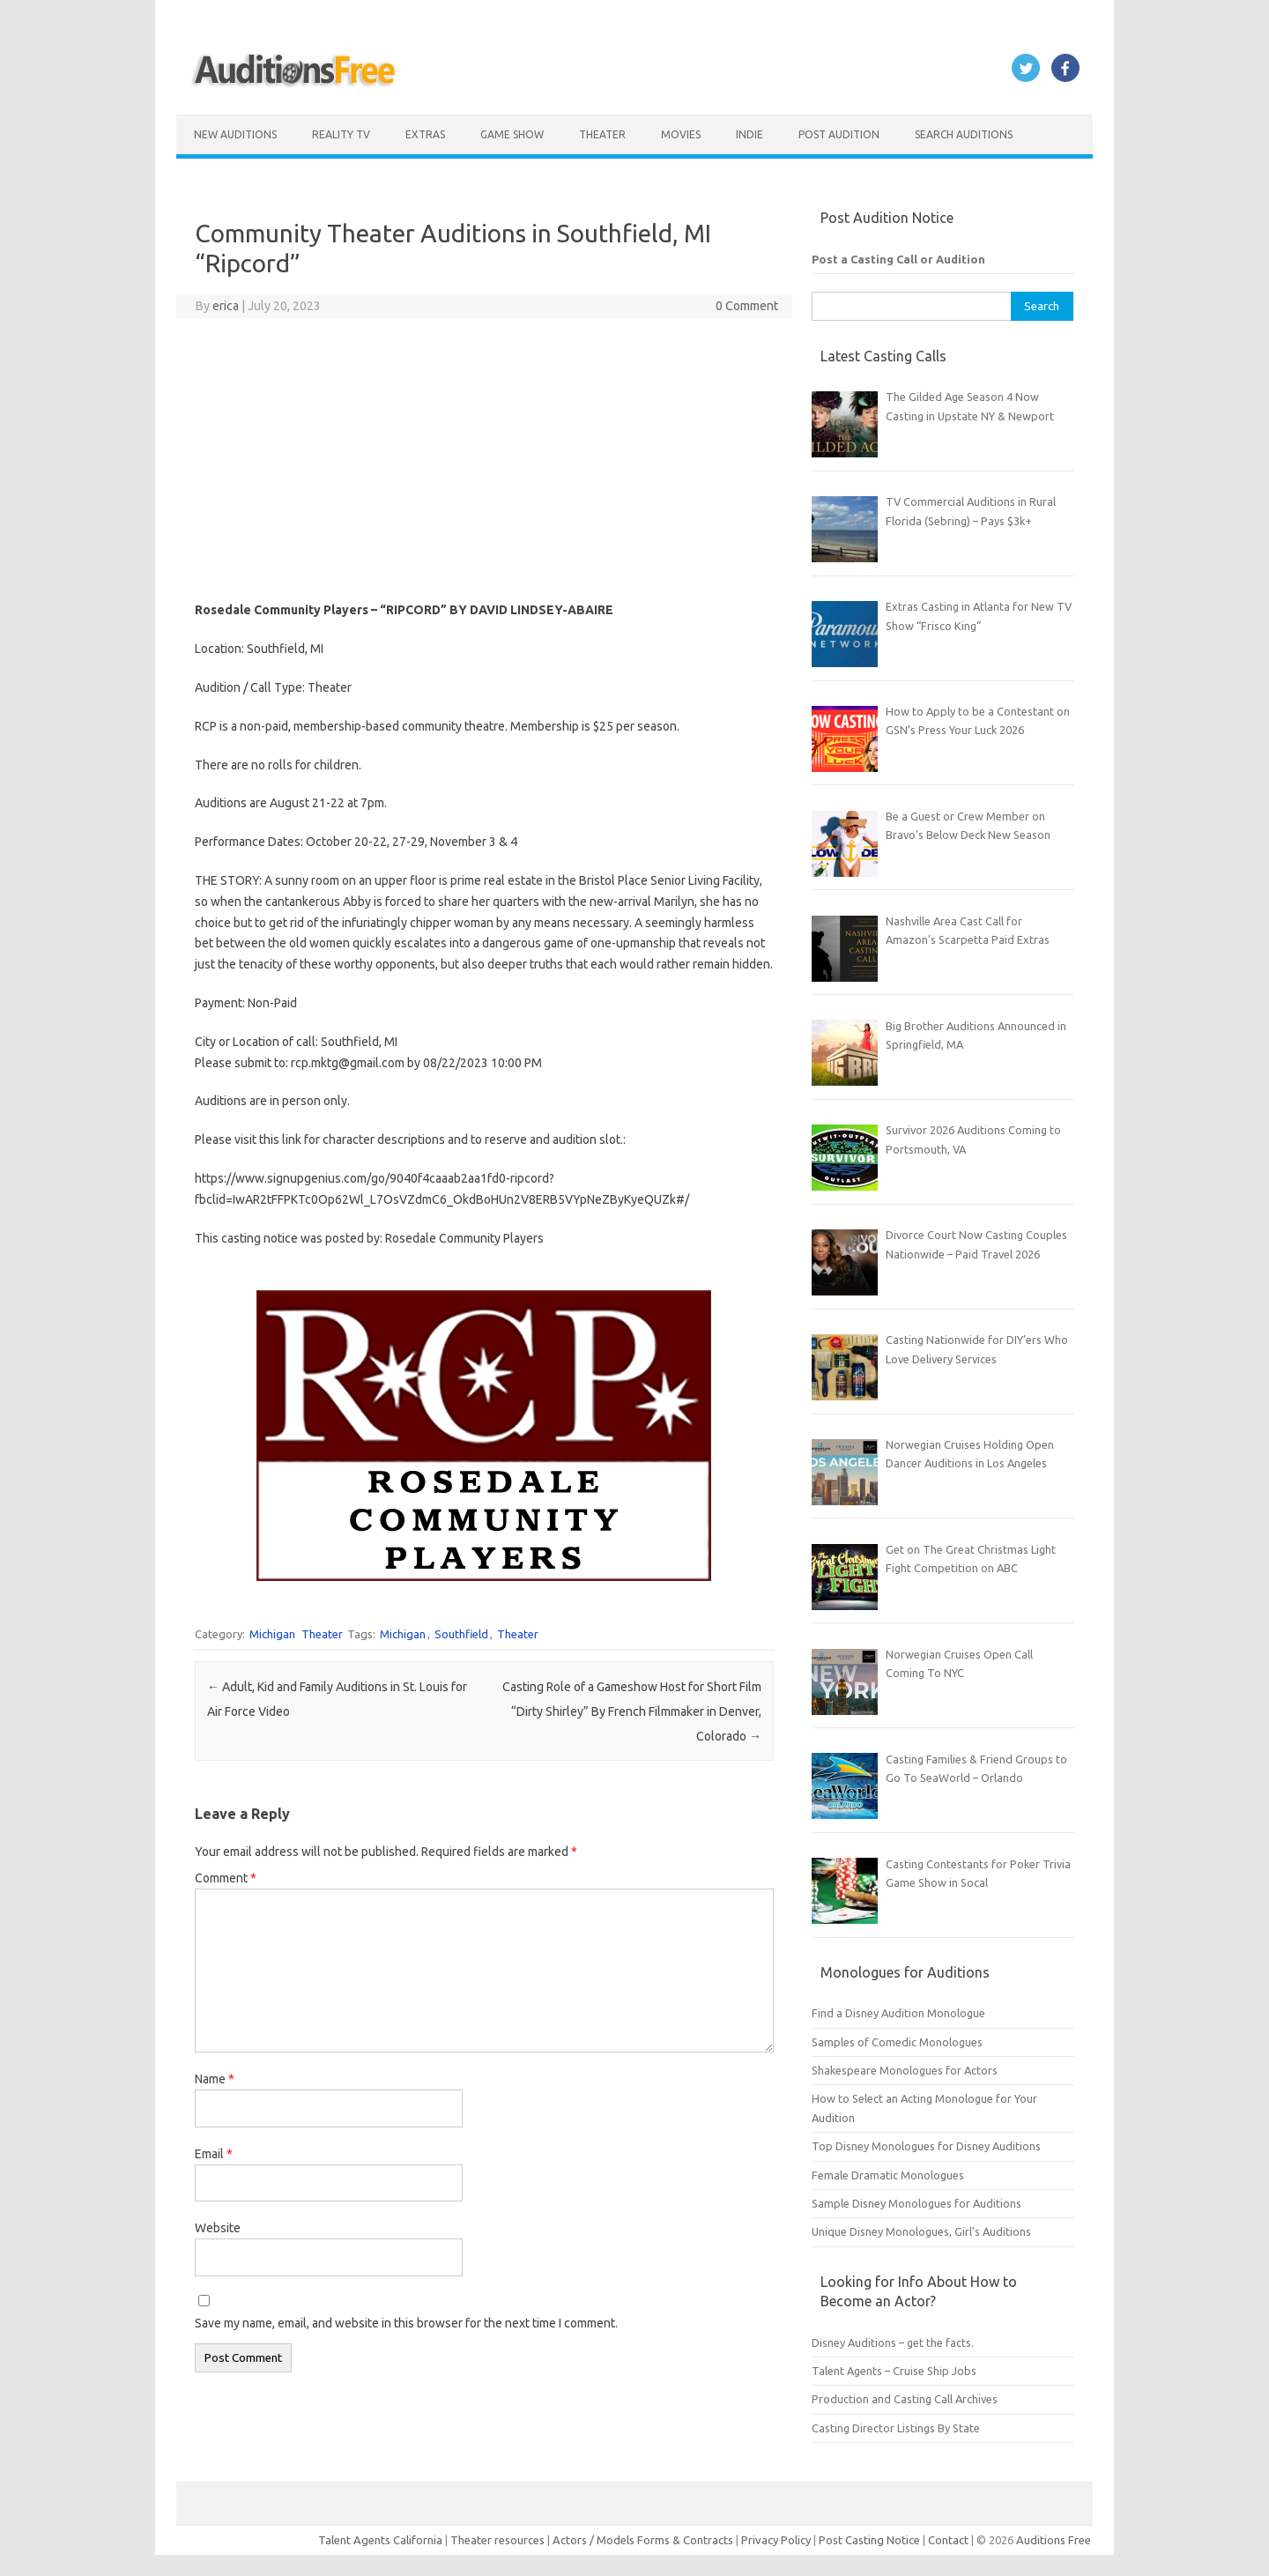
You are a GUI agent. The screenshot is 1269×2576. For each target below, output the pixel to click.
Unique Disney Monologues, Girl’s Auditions (921, 2231)
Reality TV (341, 134)
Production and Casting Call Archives (905, 2399)
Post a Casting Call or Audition (898, 259)
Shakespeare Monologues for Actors (905, 2070)
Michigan (272, 1634)
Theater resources (497, 2540)
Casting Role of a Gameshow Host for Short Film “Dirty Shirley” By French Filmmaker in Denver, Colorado (631, 1711)
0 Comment (747, 306)
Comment (225, 1878)
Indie (749, 134)
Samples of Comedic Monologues (897, 2042)
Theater (602, 134)
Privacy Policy (777, 2540)
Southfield (461, 1634)
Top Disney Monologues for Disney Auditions (926, 2146)
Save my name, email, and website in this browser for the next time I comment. (406, 2323)
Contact (949, 2540)
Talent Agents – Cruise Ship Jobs (894, 2370)
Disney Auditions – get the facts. (893, 2342)
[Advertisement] (484, 459)
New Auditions (235, 134)
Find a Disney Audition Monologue (898, 2013)
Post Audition (838, 134)
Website (218, 2228)
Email (214, 2154)
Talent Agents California (380, 2540)
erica (225, 306)
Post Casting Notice (869, 2540)
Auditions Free (1053, 2540)
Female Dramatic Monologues (888, 2175)
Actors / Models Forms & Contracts (643, 2540)
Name (214, 2079)
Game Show (512, 134)
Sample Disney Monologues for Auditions (916, 2203)
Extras (425, 134)
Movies (681, 134)
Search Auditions (964, 134)
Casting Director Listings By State (896, 2428)
